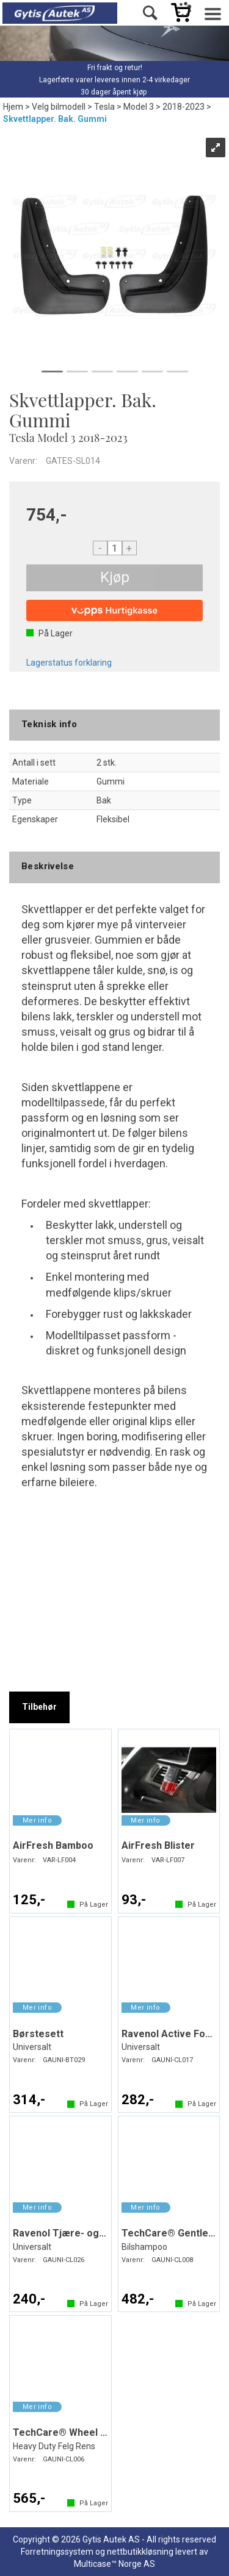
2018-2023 (183, 107)
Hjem (13, 107)
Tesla (104, 107)
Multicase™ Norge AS (114, 2564)
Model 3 (138, 107)
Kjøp (114, 577)
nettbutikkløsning (140, 2551)
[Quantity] (114, 548)
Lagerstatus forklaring (69, 662)
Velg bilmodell (58, 107)
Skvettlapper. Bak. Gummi (55, 119)
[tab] (39, 1707)
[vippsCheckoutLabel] (114, 610)
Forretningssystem (57, 2551)
